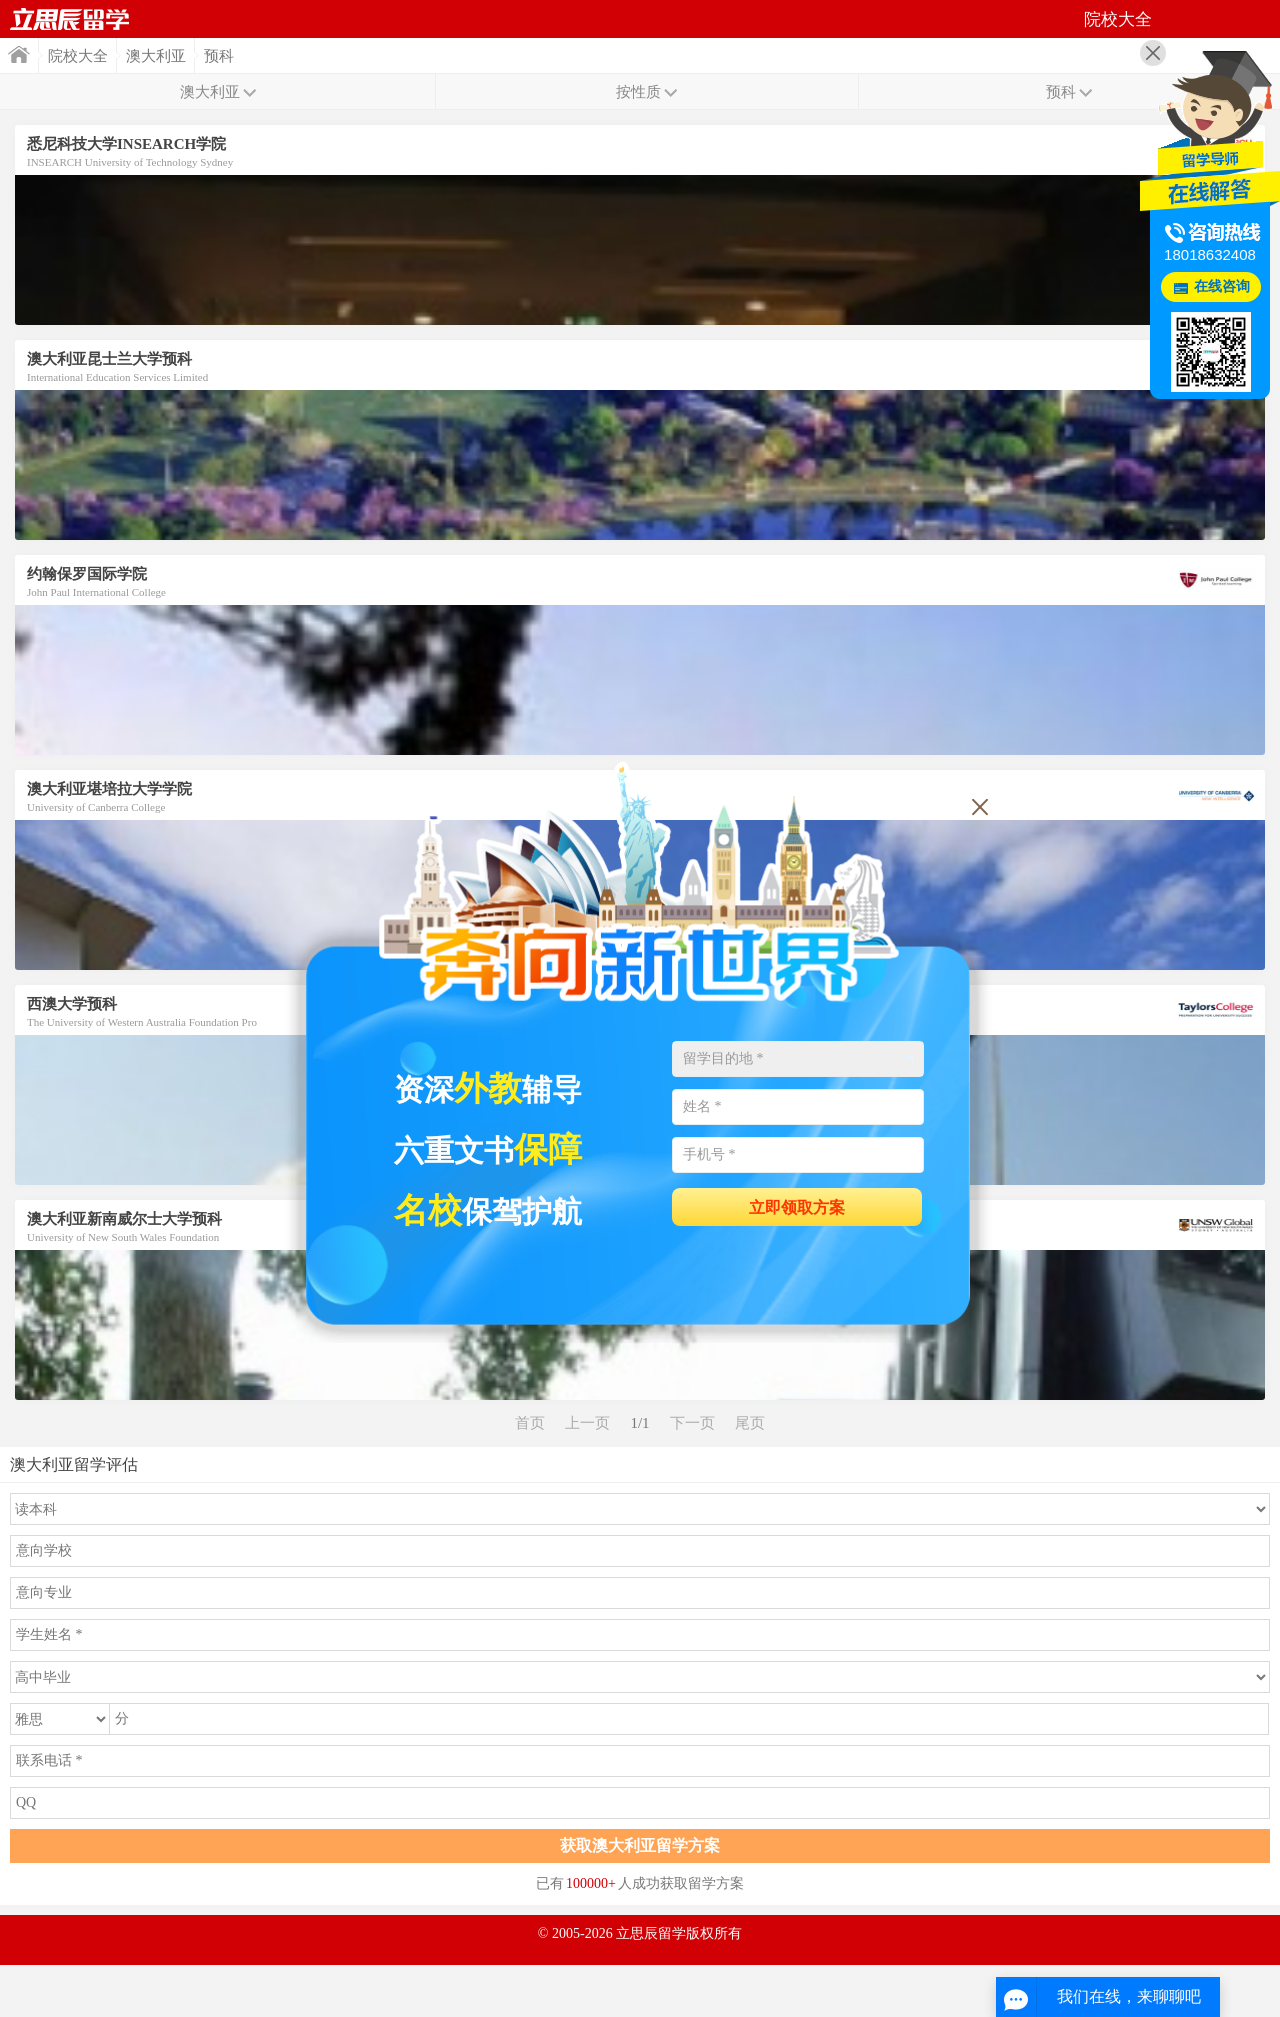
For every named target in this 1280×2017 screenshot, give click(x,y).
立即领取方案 (797, 1207)
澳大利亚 (156, 56)
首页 (70, 19)
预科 (219, 56)
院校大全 (78, 56)
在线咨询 (1222, 286)
